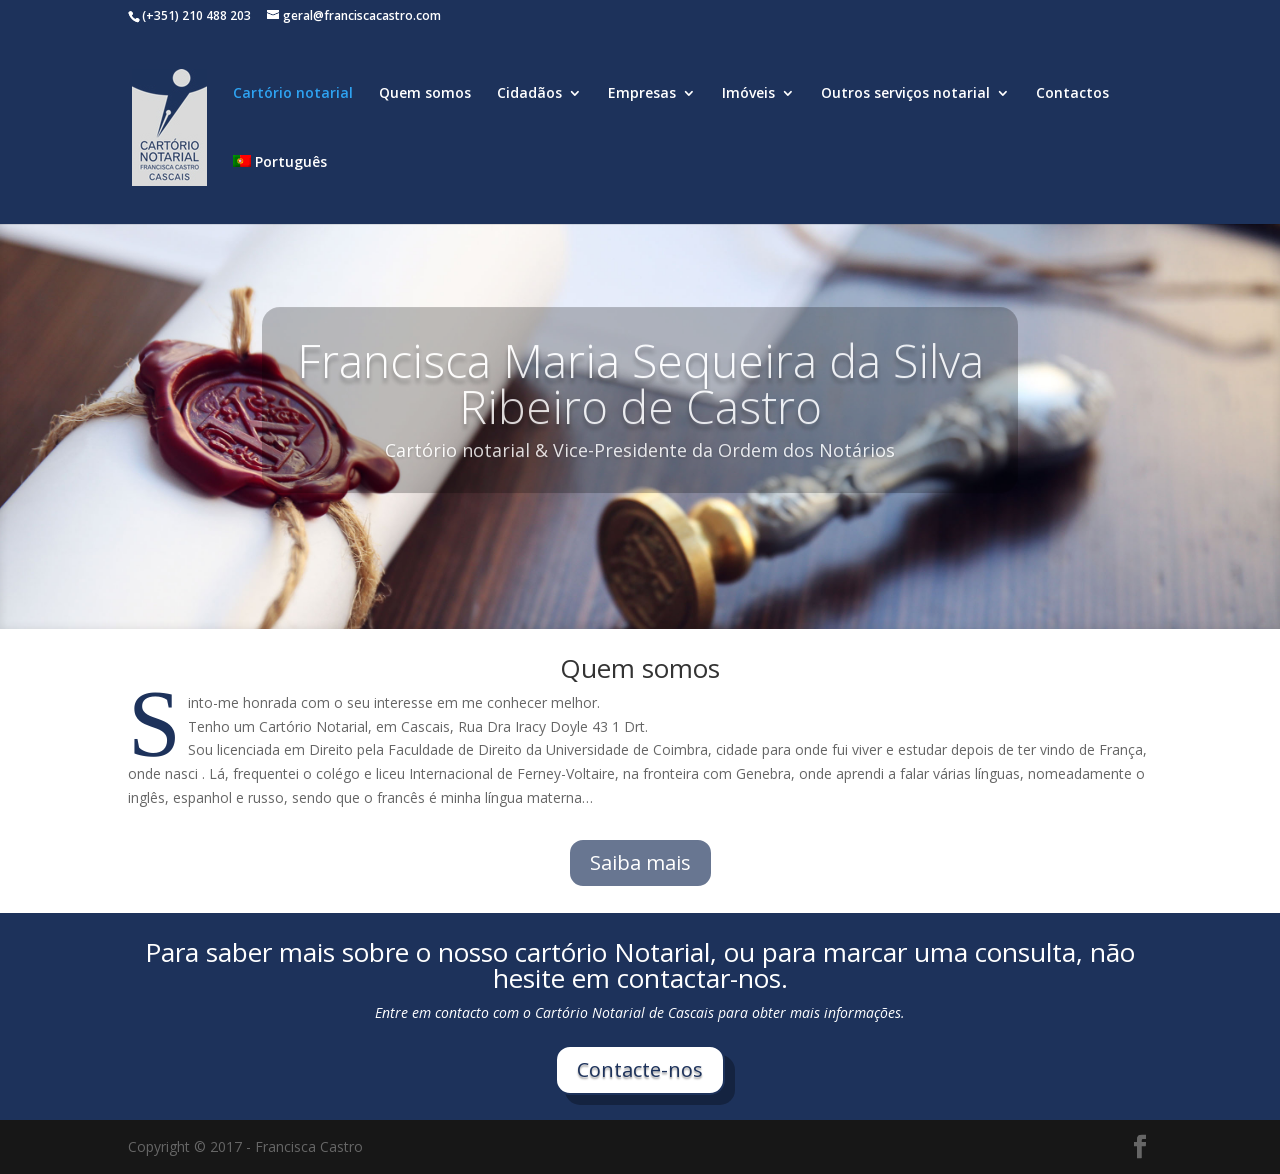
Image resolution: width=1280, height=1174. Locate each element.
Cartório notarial (293, 94)
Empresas (642, 94)
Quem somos (425, 94)
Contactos (1072, 94)
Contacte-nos (640, 1069)
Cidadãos (529, 94)
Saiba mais (640, 862)
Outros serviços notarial (905, 94)
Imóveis (748, 94)
